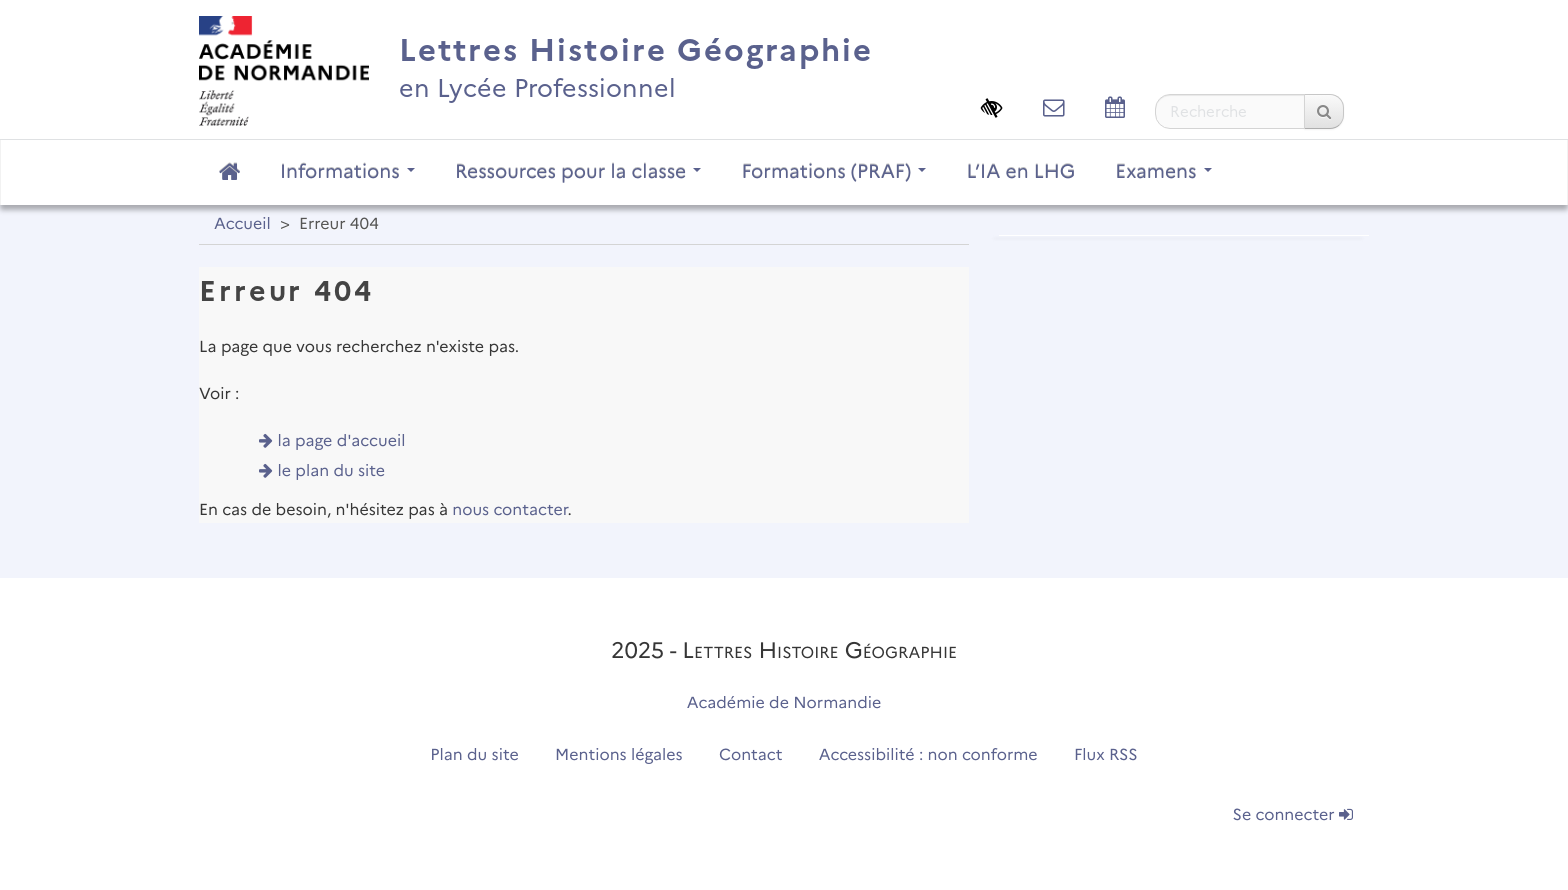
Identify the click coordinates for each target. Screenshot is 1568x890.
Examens (1163, 171)
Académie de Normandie (784, 703)
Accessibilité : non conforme (928, 755)
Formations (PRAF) (833, 171)
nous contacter (509, 510)
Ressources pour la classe (578, 171)
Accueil (242, 224)
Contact (751, 755)
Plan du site (474, 755)
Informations (347, 171)
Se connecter (1293, 815)
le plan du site (332, 471)
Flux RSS (1106, 755)
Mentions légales (619, 755)
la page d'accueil (342, 441)
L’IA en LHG (1020, 171)
